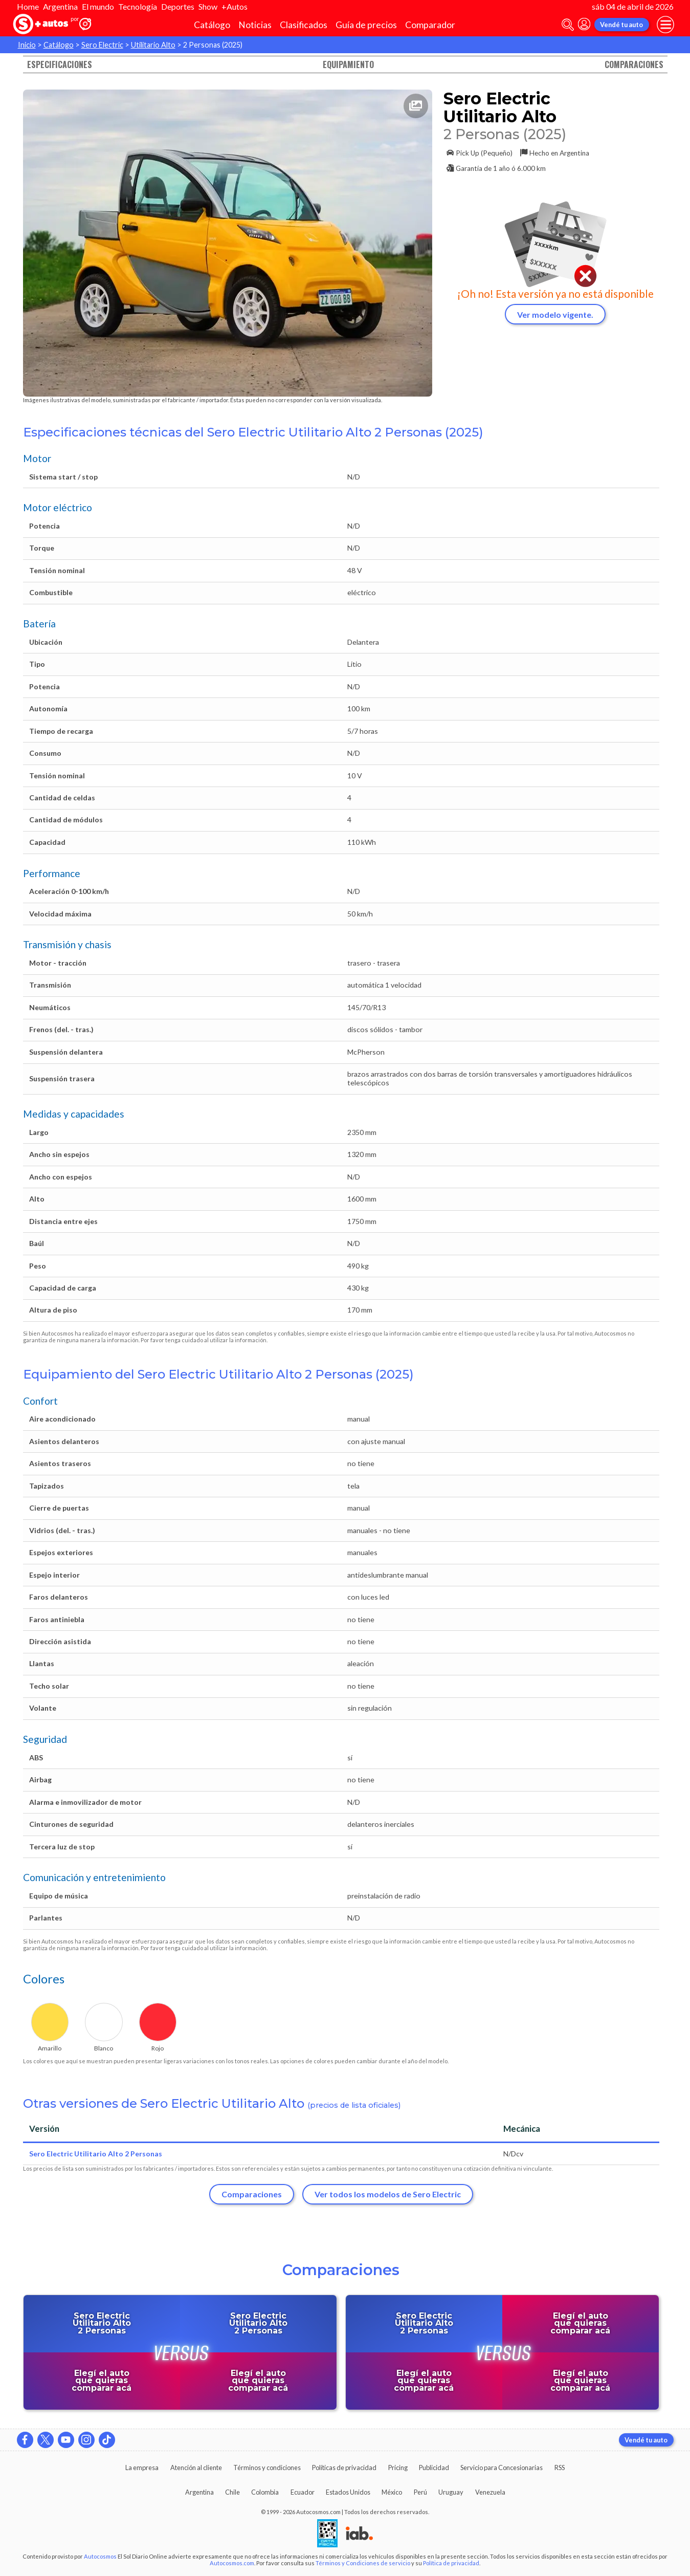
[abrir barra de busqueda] (568, 25)
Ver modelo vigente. (555, 314)
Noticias (255, 24)
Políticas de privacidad (344, 2467)
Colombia (265, 2492)
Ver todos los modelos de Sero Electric (388, 2194)
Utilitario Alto (153, 44)
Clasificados (303, 24)
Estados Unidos (348, 2492)
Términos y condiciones (267, 2467)
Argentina (60, 6)
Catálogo (212, 24)
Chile (232, 2492)
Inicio (27, 44)
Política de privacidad (451, 2563)
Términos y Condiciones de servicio (363, 2563)
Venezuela (490, 2492)
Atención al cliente (196, 2467)
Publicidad (434, 2467)
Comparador (430, 24)
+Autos (234, 6)
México (392, 2492)
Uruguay (450, 2492)
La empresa (142, 2467)
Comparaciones (634, 64)
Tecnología (137, 6)
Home (28, 6)
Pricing (398, 2467)
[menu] (665, 24)
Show (207, 6)
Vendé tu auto (621, 24)
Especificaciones (59, 64)
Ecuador (303, 2492)
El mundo (98, 6)
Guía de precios (366, 24)
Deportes (177, 6)
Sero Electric (102, 44)
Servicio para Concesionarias (501, 2467)
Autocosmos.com (232, 2563)
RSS (559, 2467)
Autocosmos (100, 2556)
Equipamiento (348, 64)
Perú (420, 2492)
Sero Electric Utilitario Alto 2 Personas (95, 2153)
